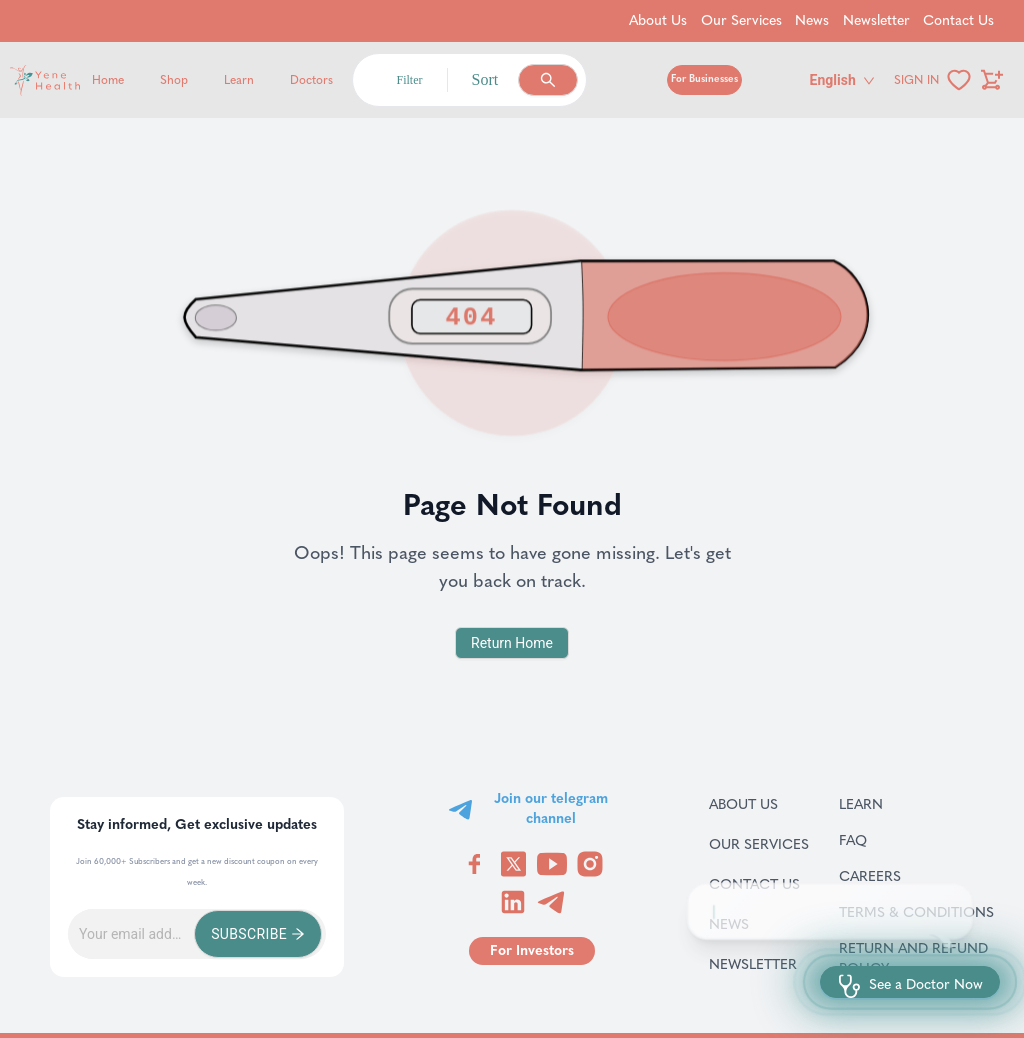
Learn (239, 80)
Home (108, 80)
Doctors (311, 80)
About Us (759, 804)
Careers (895, 876)
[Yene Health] (140, 80)
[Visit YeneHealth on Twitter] (513, 864)
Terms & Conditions (919, 912)
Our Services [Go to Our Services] (741, 20)
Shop (174, 80)
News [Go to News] (812, 20)
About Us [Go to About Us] (658, 20)
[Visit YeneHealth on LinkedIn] (513, 902)
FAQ (878, 840)
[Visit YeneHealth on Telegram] (551, 902)
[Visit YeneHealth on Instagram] (590, 864)
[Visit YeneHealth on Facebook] (475, 864)
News (752, 924)
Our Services (759, 844)
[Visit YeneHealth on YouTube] (552, 864)
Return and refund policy (919, 958)
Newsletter (759, 964)
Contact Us (759, 884)
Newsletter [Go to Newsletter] (876, 20)
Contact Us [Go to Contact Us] (958, 20)
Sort (485, 79)
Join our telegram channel (551, 808)
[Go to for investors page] (532, 951)
